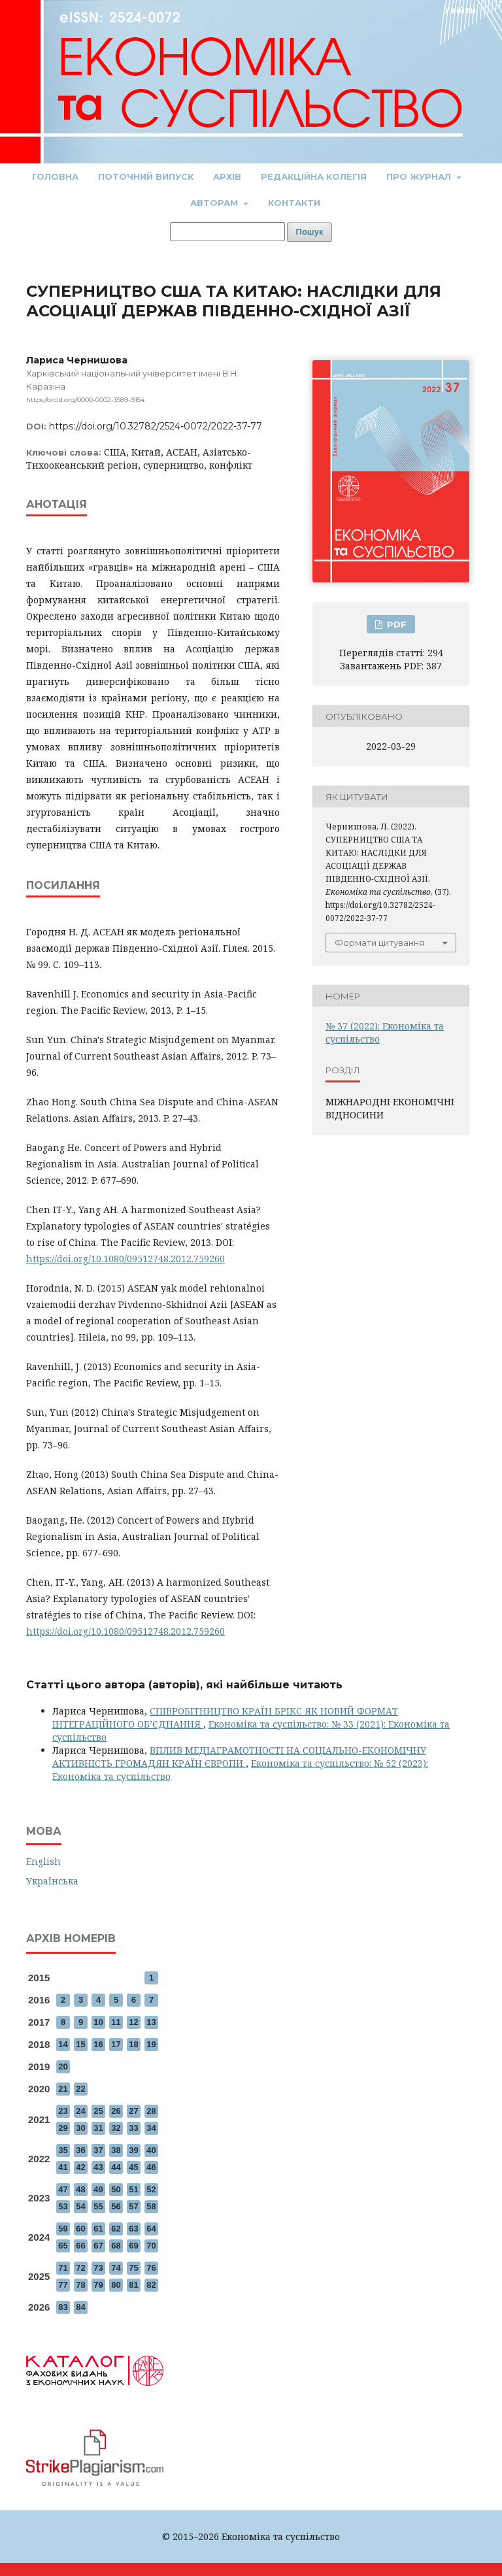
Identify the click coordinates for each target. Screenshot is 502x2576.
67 (98, 2245)
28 (151, 2111)
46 (151, 2167)
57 (133, 2206)
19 (151, 2044)
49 (98, 2189)
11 (115, 2022)
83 (62, 2307)
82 (151, 2285)
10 (98, 2022)
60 (80, 2228)
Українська (52, 1881)
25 (98, 2111)
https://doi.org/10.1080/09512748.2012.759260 (125, 1258)
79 (98, 2285)
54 (80, 2206)
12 (133, 2022)
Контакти (294, 202)
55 (98, 2206)
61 (98, 2228)
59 (62, 2228)
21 (62, 2089)
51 (133, 2189)
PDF (395, 624)
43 (98, 2167)
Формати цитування (379, 942)
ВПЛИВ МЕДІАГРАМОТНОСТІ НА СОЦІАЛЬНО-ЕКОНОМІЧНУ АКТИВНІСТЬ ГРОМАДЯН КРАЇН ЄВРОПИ (239, 1756)
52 (151, 2189)
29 (62, 2128)
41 (62, 2167)
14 (62, 2044)
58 (151, 2206)
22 (80, 2089)
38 (115, 2150)
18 (133, 2044)
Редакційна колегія (314, 176)
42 (80, 2167)
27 (133, 2111)
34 (151, 2128)
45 (133, 2167)
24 (80, 2111)
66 (80, 2245)
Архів (227, 176)
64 (151, 2228)
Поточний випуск (145, 176)
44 (115, 2167)
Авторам (215, 202)
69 (133, 2245)
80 (115, 2285)
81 (133, 2285)
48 (80, 2189)
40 (151, 2150)
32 (115, 2128)
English (43, 1861)
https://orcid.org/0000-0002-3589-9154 (85, 399)
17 (115, 2044)
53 (62, 2206)
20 (62, 2066)
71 (62, 2268)
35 (62, 2150)
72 (80, 2268)
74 (115, 2268)
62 (115, 2228)
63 (133, 2228)
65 (62, 2245)
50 (115, 2189)
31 (98, 2128)
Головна (55, 176)
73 (98, 2268)
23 (62, 2111)
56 (115, 2206)
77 (62, 2285)
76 (151, 2268)
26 (115, 2111)
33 (133, 2128)
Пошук (310, 232)
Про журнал (420, 176)
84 (80, 2307)
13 (151, 2022)
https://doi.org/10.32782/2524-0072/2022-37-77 (155, 426)
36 (80, 2150)
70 (151, 2245)
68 (115, 2245)
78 (80, 2285)
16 (98, 2044)
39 (133, 2150)
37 (98, 2150)
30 (80, 2128)
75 (133, 2268)
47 (62, 2189)
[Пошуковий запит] (227, 231)
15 (80, 2044)
